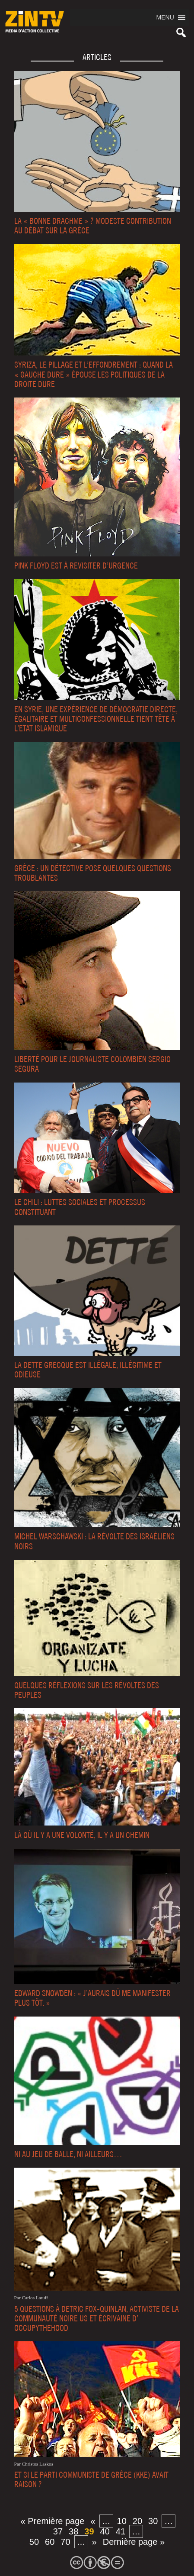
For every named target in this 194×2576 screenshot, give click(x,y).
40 (105, 2531)
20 (137, 2521)
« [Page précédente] (92, 2521)
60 (49, 2542)
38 (73, 2531)
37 (58, 2531)
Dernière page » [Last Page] (134, 2542)
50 (34, 2542)
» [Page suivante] (94, 2542)
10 (122, 2521)
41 (120, 2531)
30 (153, 2521)
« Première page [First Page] (53, 2521)
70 (65, 2542)
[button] (165, 17)
